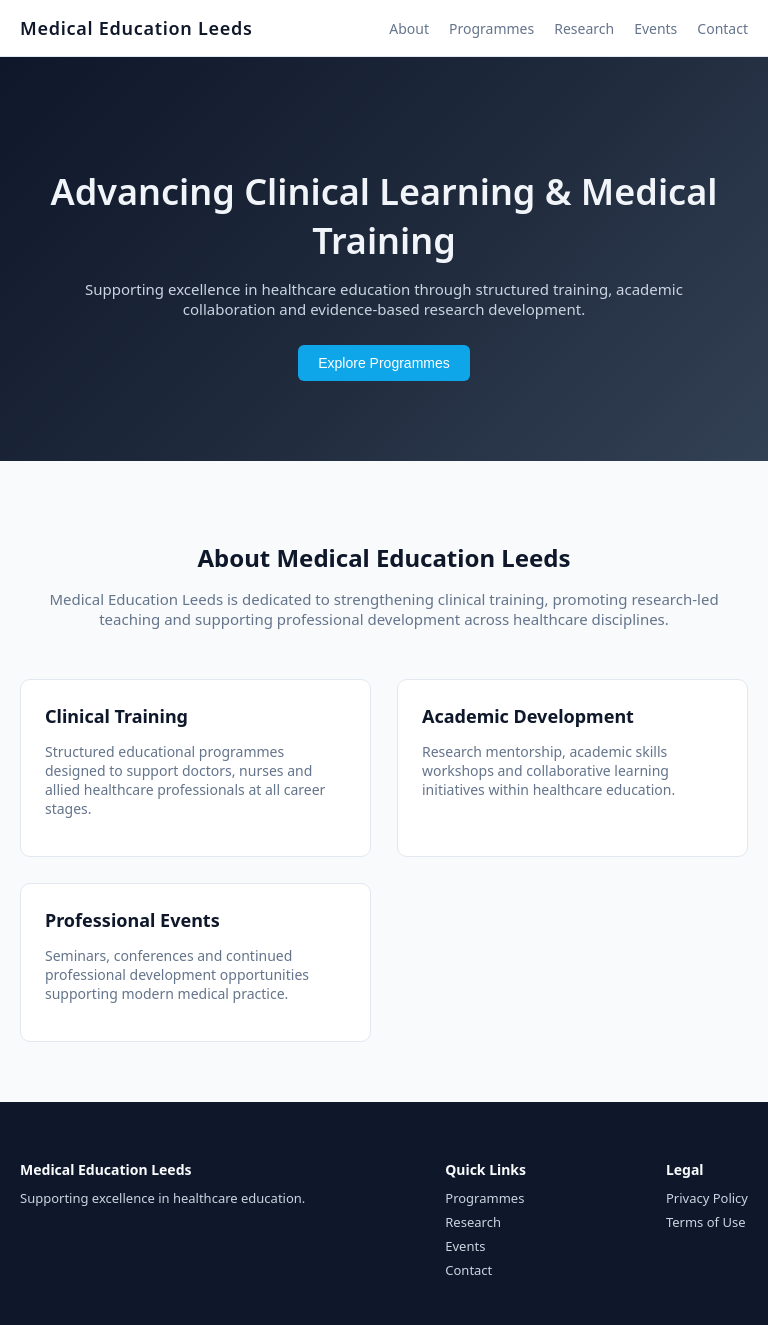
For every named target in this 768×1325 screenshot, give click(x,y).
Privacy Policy (707, 1198)
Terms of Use (706, 1222)
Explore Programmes (384, 363)
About (409, 28)
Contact (722, 28)
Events (655, 28)
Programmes (491, 28)
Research (584, 28)
